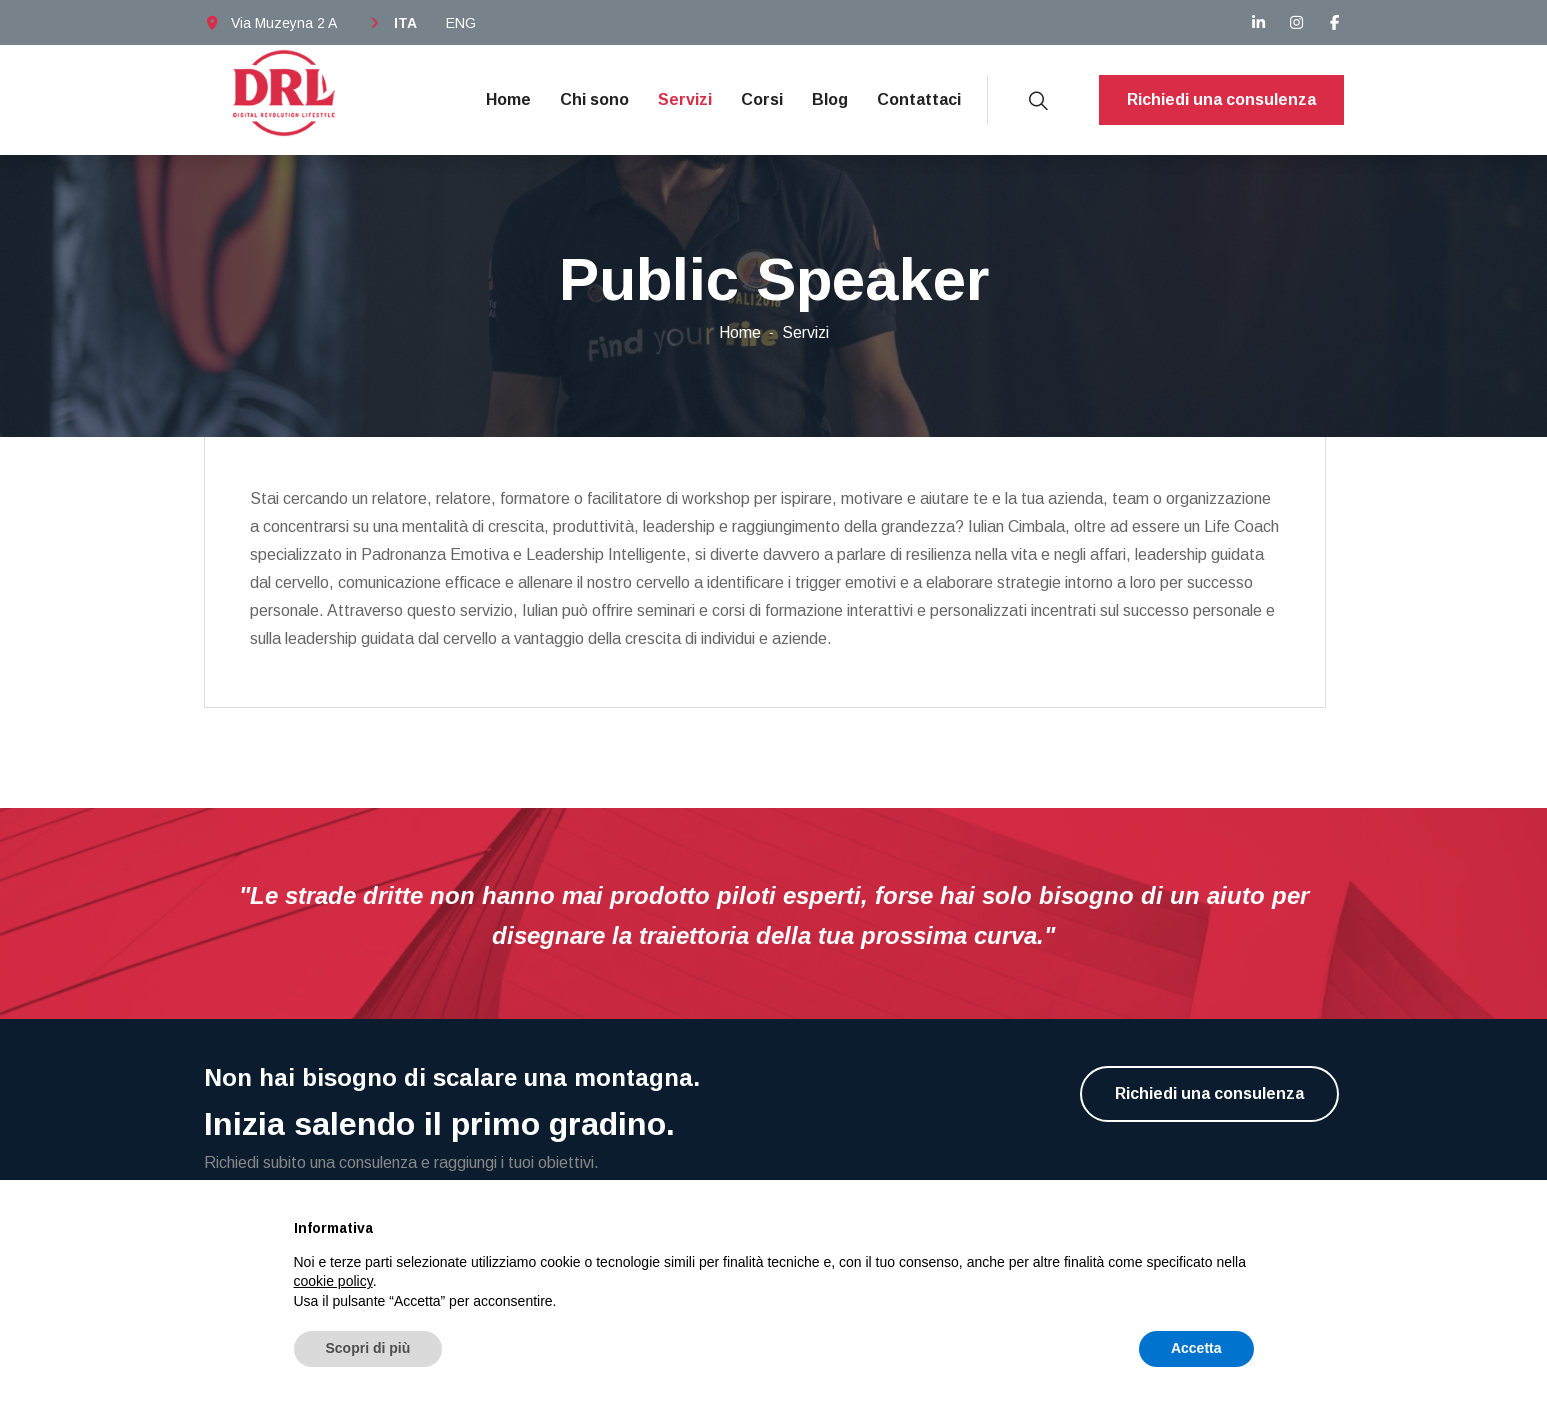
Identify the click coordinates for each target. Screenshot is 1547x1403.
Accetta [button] (1196, 1348)
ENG (461, 23)
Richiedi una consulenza (1221, 99)
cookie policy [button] (333, 1281)
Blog (830, 99)
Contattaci (919, 99)
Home (508, 99)
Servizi (685, 99)
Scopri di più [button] (368, 1348)
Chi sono (594, 99)
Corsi (762, 99)
